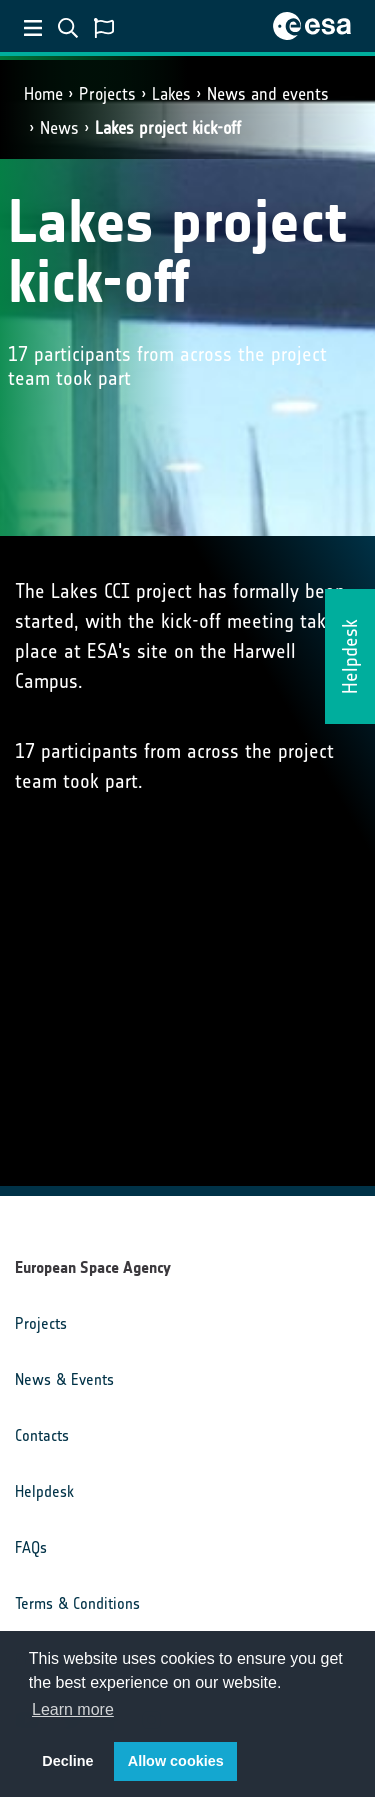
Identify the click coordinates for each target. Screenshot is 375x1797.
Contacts (42, 1435)
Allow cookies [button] (176, 1761)
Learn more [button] (73, 1709)
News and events (268, 94)
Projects (107, 94)
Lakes (171, 94)
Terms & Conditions (77, 1603)
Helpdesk (44, 1491)
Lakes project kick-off (168, 128)
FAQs (31, 1547)
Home (43, 94)
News (59, 128)
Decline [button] (67, 1761)
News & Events (64, 1379)
